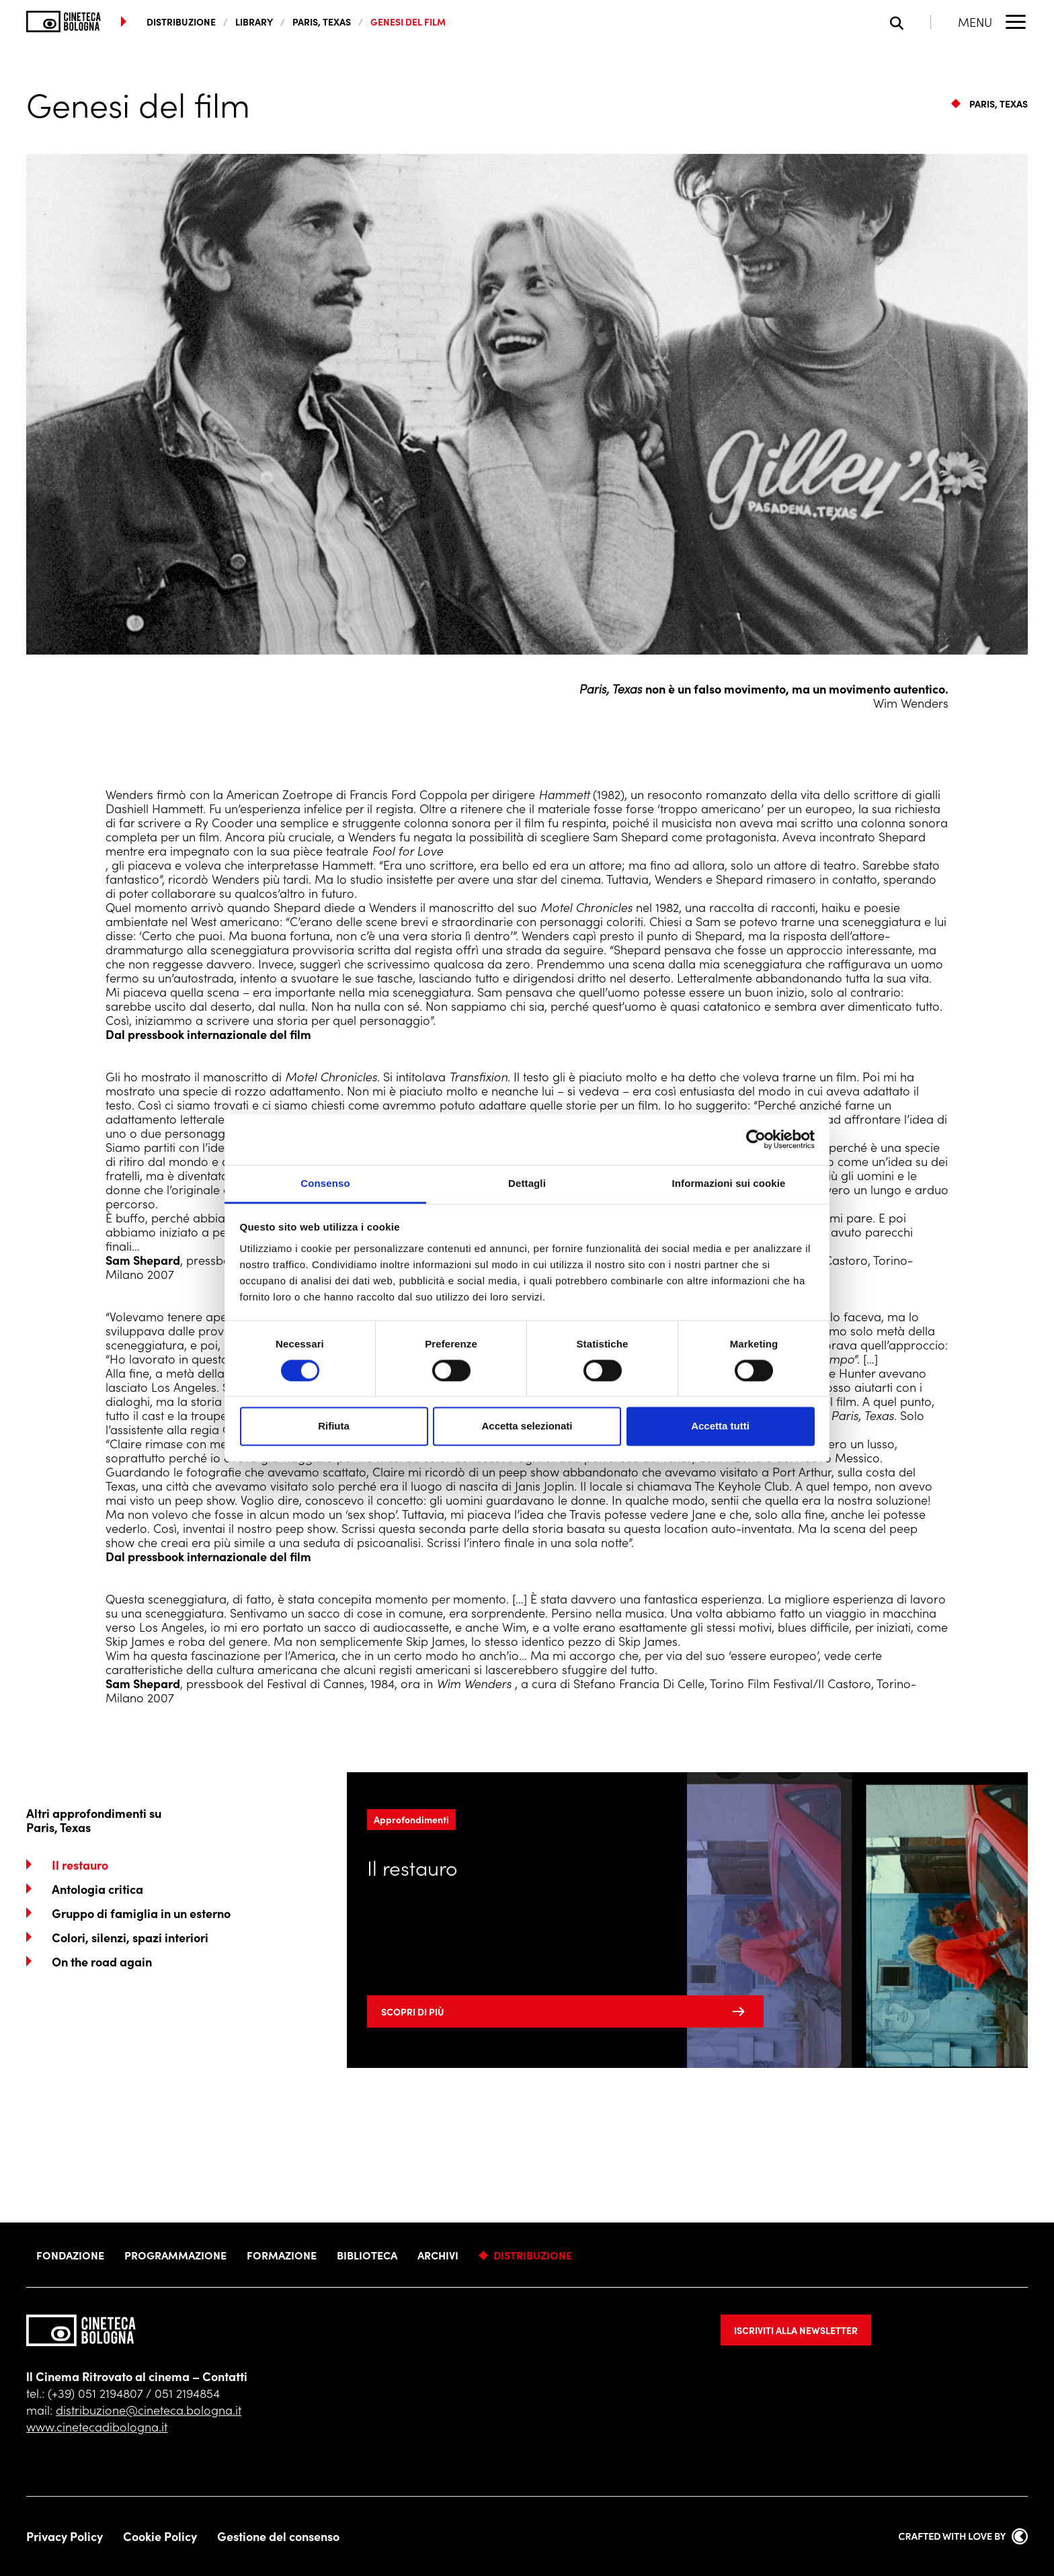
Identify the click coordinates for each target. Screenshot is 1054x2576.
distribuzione (181, 21)
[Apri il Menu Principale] (993, 21)
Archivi (437, 2254)
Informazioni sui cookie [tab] (729, 1183)
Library (254, 21)
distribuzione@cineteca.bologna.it (148, 2409)
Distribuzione (532, 2254)
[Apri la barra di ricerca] (910, 22)
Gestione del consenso (278, 2536)
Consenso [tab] (325, 1183)
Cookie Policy (160, 2536)
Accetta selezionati (526, 1426)
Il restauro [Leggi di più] (412, 1867)
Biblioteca (367, 2254)
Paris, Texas (321, 21)
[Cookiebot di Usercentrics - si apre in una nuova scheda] (756, 1139)
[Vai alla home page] (63, 21)
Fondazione (70, 2254)
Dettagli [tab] (527, 1183)
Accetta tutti (720, 1426)
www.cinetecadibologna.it (96, 2426)
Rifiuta (334, 1426)
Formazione (282, 2254)
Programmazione (175, 2254)
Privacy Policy (64, 2536)
